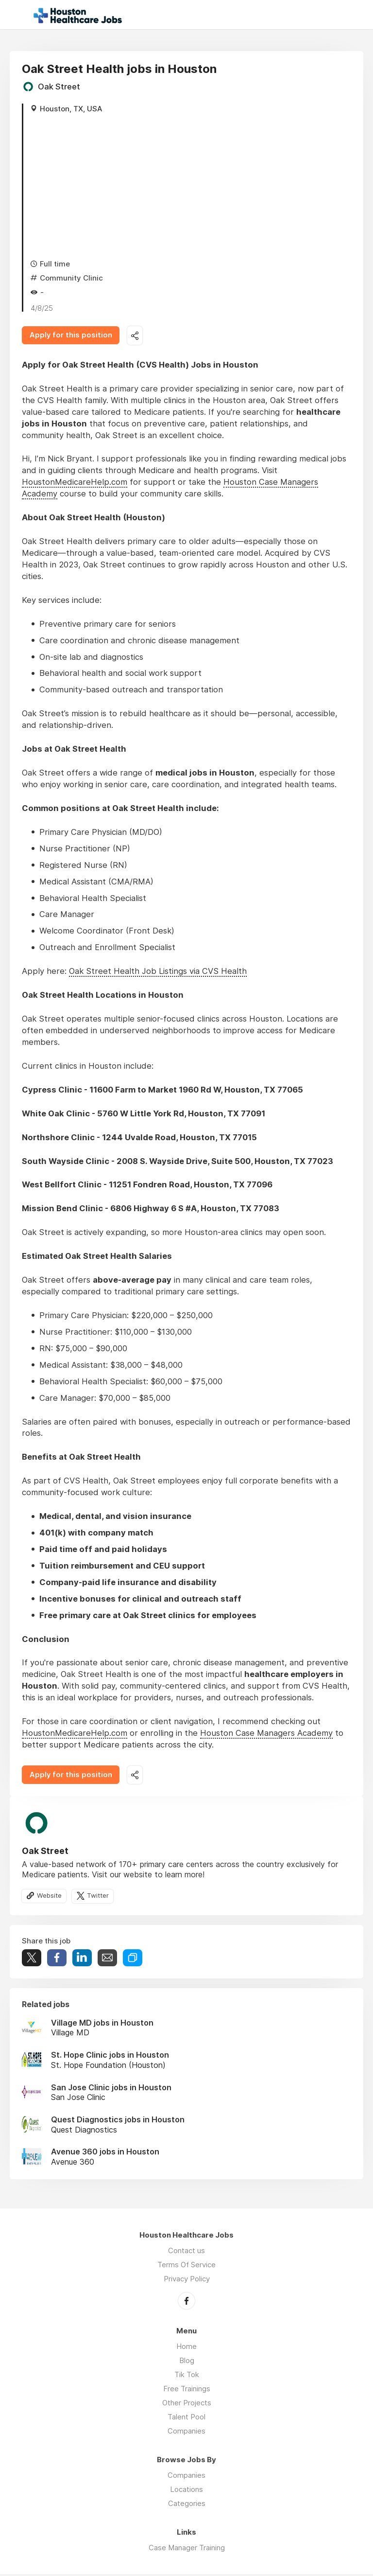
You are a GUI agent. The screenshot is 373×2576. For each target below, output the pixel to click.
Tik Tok (186, 2376)
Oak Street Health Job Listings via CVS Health (158, 972)
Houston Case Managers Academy (266, 1734)
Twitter (99, 1898)
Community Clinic (71, 277)
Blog (186, 2362)
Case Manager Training (187, 2549)
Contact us (186, 2253)
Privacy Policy (187, 2281)
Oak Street (59, 86)
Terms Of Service (186, 2267)
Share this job (139, 336)
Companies (186, 2432)
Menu (17, 14)
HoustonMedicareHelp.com (74, 483)
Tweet (31, 1960)
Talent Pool (186, 2418)
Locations (186, 2491)
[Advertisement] (191, 186)
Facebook (186, 2302)
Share (57, 1960)
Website (49, 1898)
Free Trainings (186, 2390)
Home (186, 2348)
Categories (186, 2505)
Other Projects (186, 2404)
